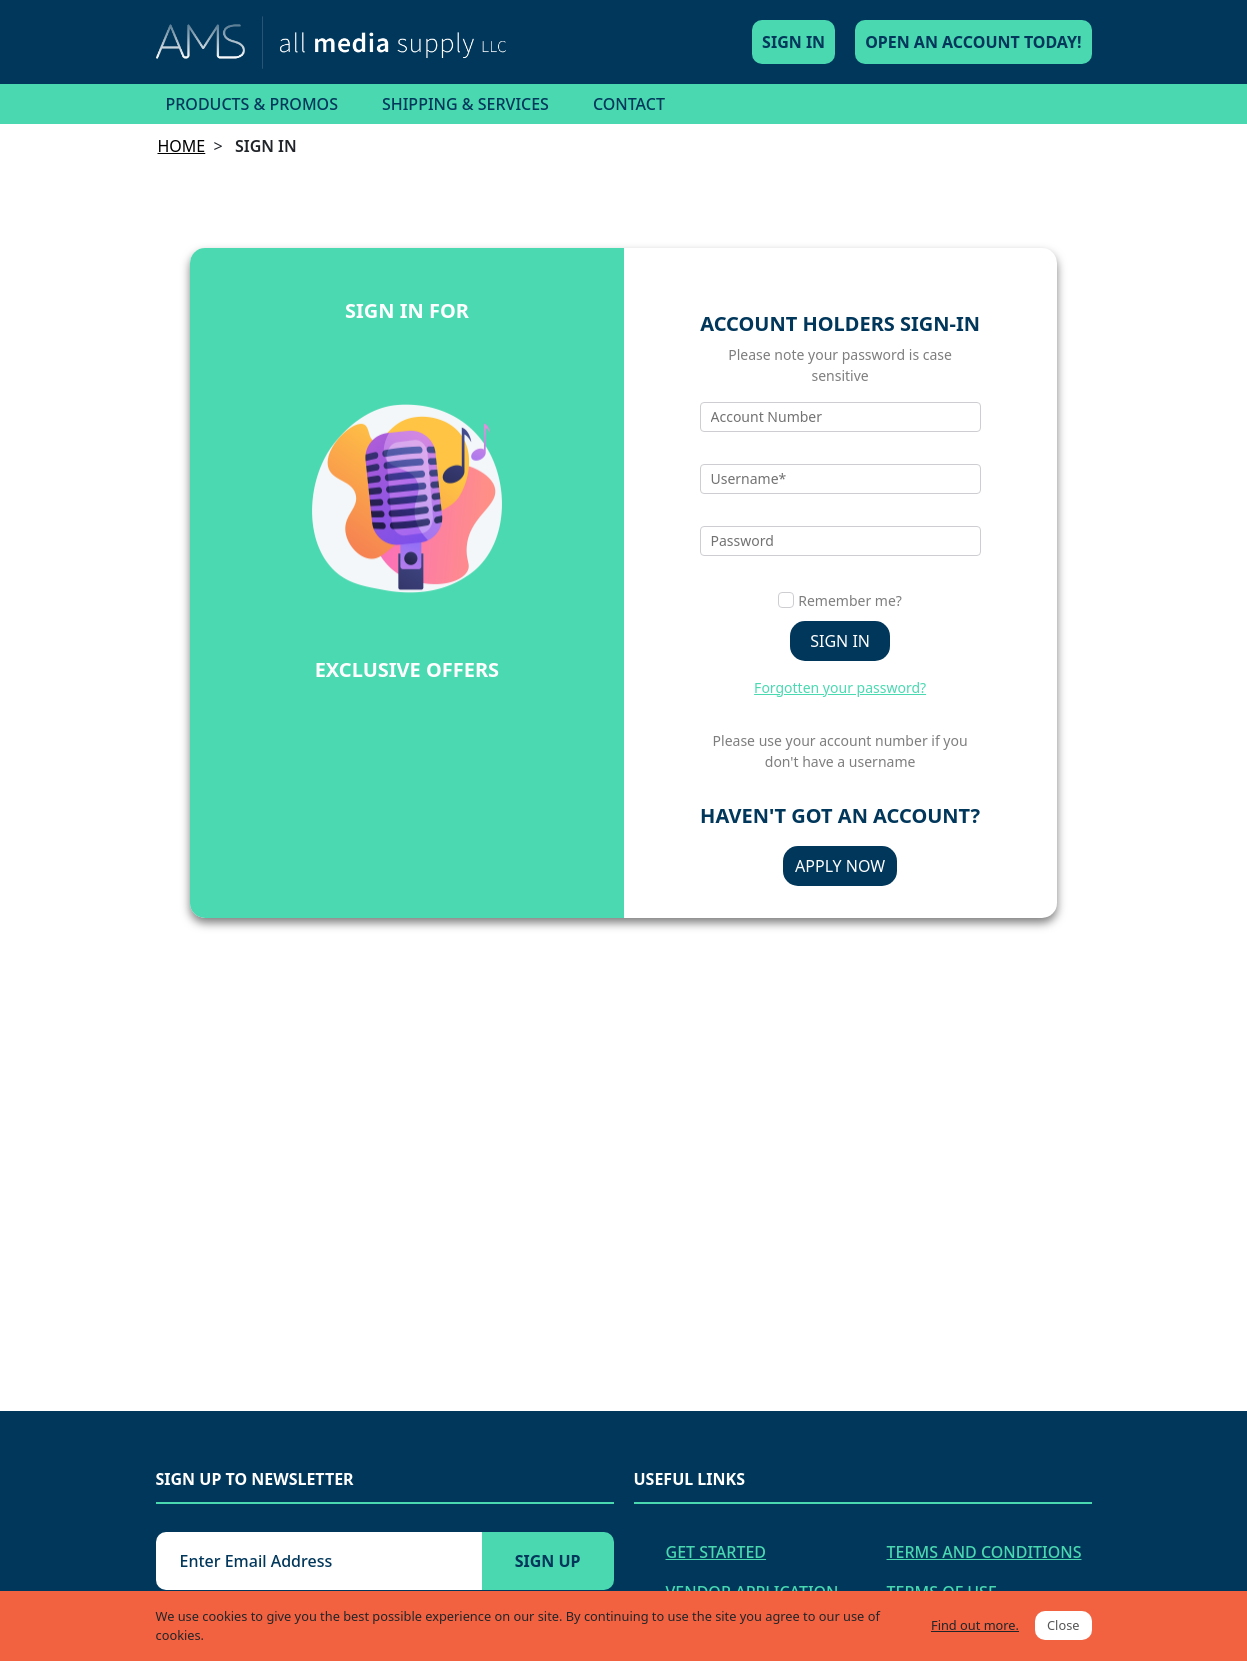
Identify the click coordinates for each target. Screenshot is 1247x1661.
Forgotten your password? (840, 687)
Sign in (840, 641)
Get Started (716, 1552)
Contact (629, 104)
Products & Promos (252, 104)
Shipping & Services (465, 104)
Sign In (793, 42)
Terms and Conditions (984, 1552)
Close (1063, 1625)
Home (182, 146)
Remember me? (850, 600)
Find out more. (975, 1625)
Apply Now (840, 866)
